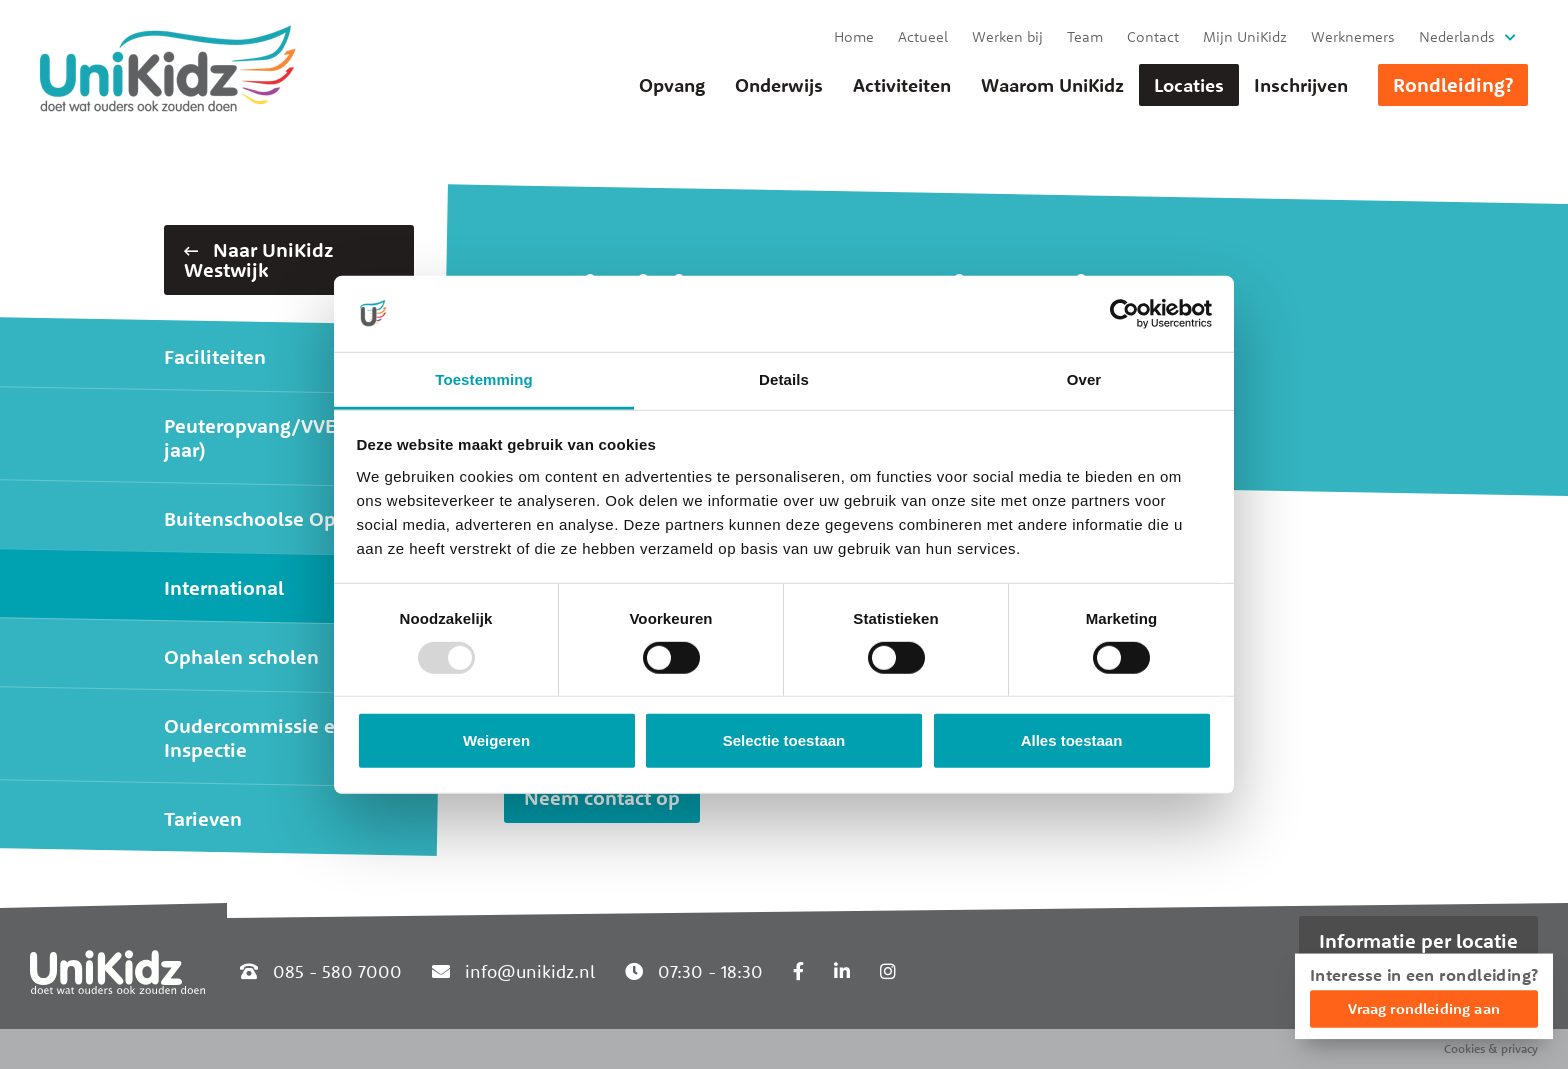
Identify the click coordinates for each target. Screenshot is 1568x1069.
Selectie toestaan (784, 740)
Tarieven (203, 818)
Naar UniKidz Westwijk (258, 259)
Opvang (672, 85)
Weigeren (496, 740)
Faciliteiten (215, 356)
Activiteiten (902, 85)
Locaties (1189, 85)
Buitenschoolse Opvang (272, 518)
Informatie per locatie (1418, 940)
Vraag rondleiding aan (1424, 1008)
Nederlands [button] (1457, 36)
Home (854, 36)
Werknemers (1353, 36)
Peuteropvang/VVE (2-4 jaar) (271, 437)
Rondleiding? (1453, 84)
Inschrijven (1301, 85)
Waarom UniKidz (1052, 85)
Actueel (923, 36)
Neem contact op (602, 797)
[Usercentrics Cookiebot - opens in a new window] (1124, 314)
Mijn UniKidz (1245, 36)
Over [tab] (1084, 379)
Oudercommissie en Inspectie (255, 737)
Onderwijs (779, 85)
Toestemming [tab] (484, 379)
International (224, 587)
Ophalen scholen (241, 656)
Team (1085, 36)
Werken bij (1007, 36)
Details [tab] (784, 379)
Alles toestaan (1072, 740)
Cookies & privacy (1491, 1048)
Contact (1153, 36)
